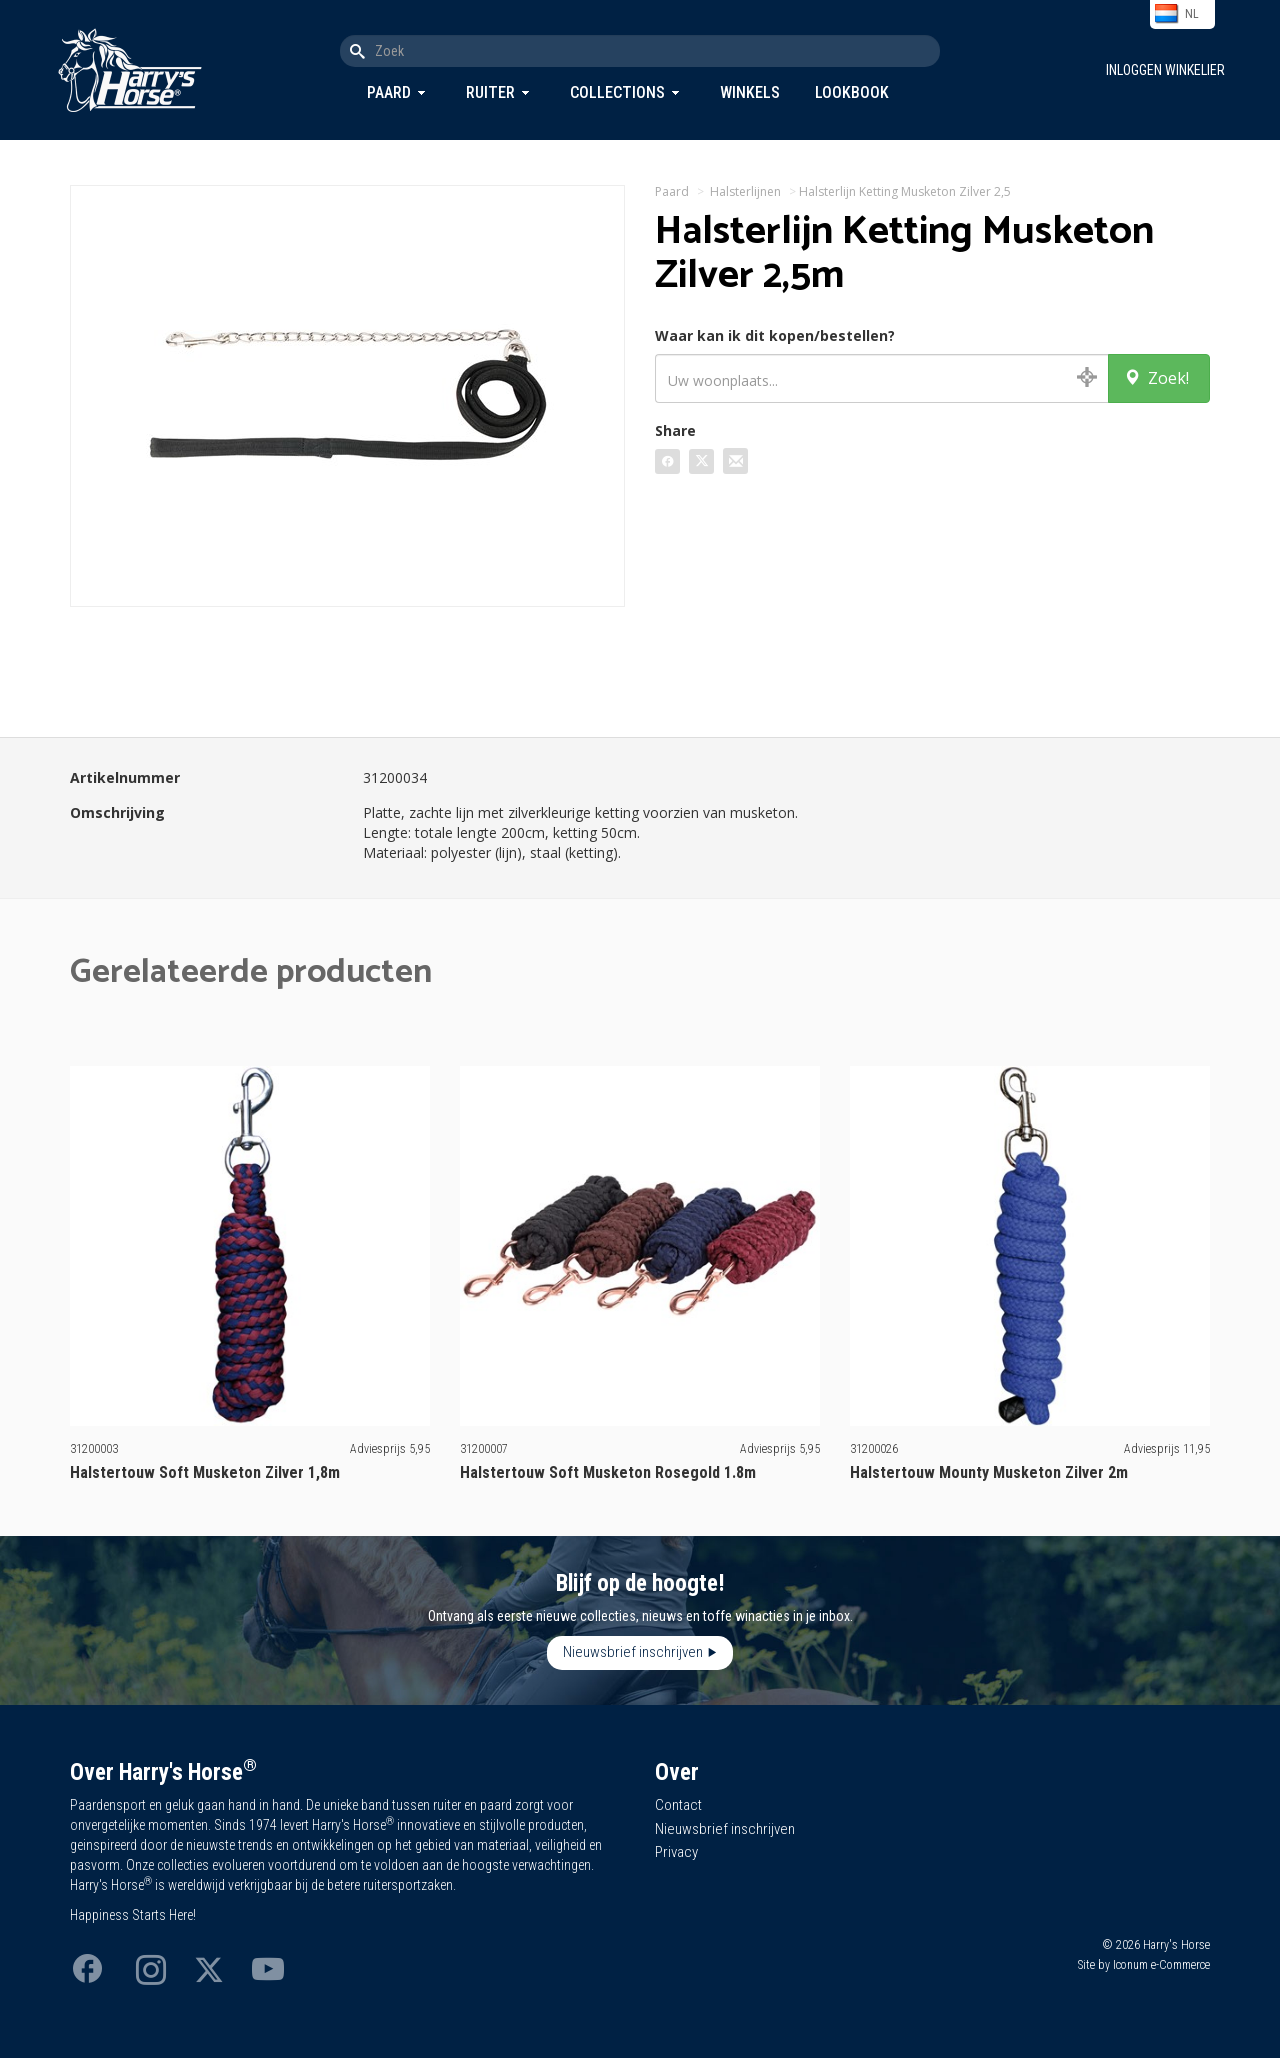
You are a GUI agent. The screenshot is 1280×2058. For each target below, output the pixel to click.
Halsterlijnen (745, 191)
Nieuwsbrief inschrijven (633, 1652)
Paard (389, 92)
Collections (617, 92)
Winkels (750, 92)
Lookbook (852, 92)
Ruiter (490, 92)
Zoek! (1156, 378)
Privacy (676, 1852)
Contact (678, 1805)
